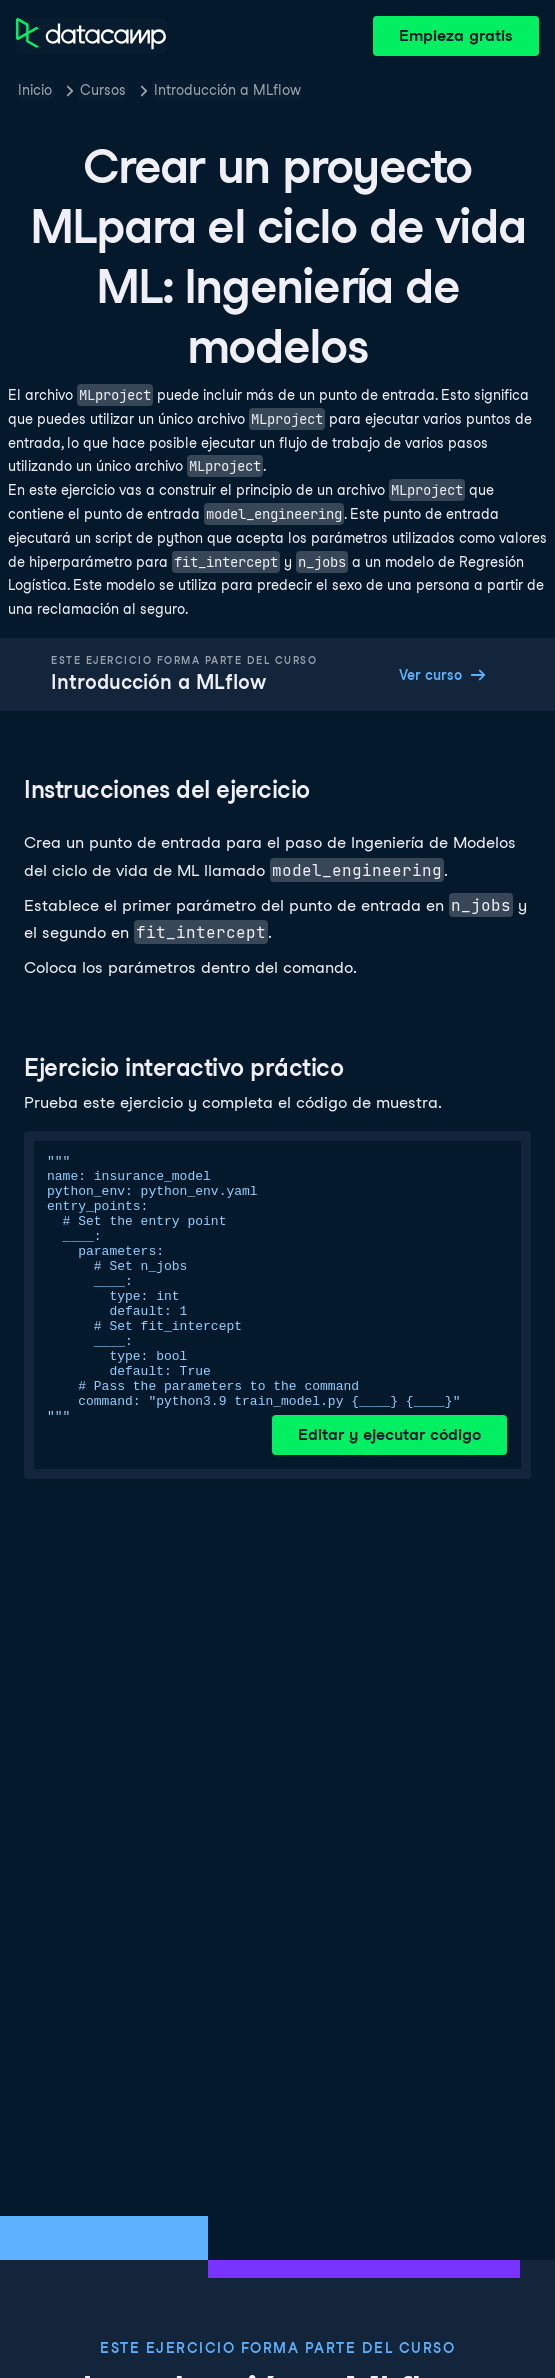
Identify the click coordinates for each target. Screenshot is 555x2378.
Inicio (35, 90)
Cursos (103, 90)
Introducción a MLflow (227, 90)
